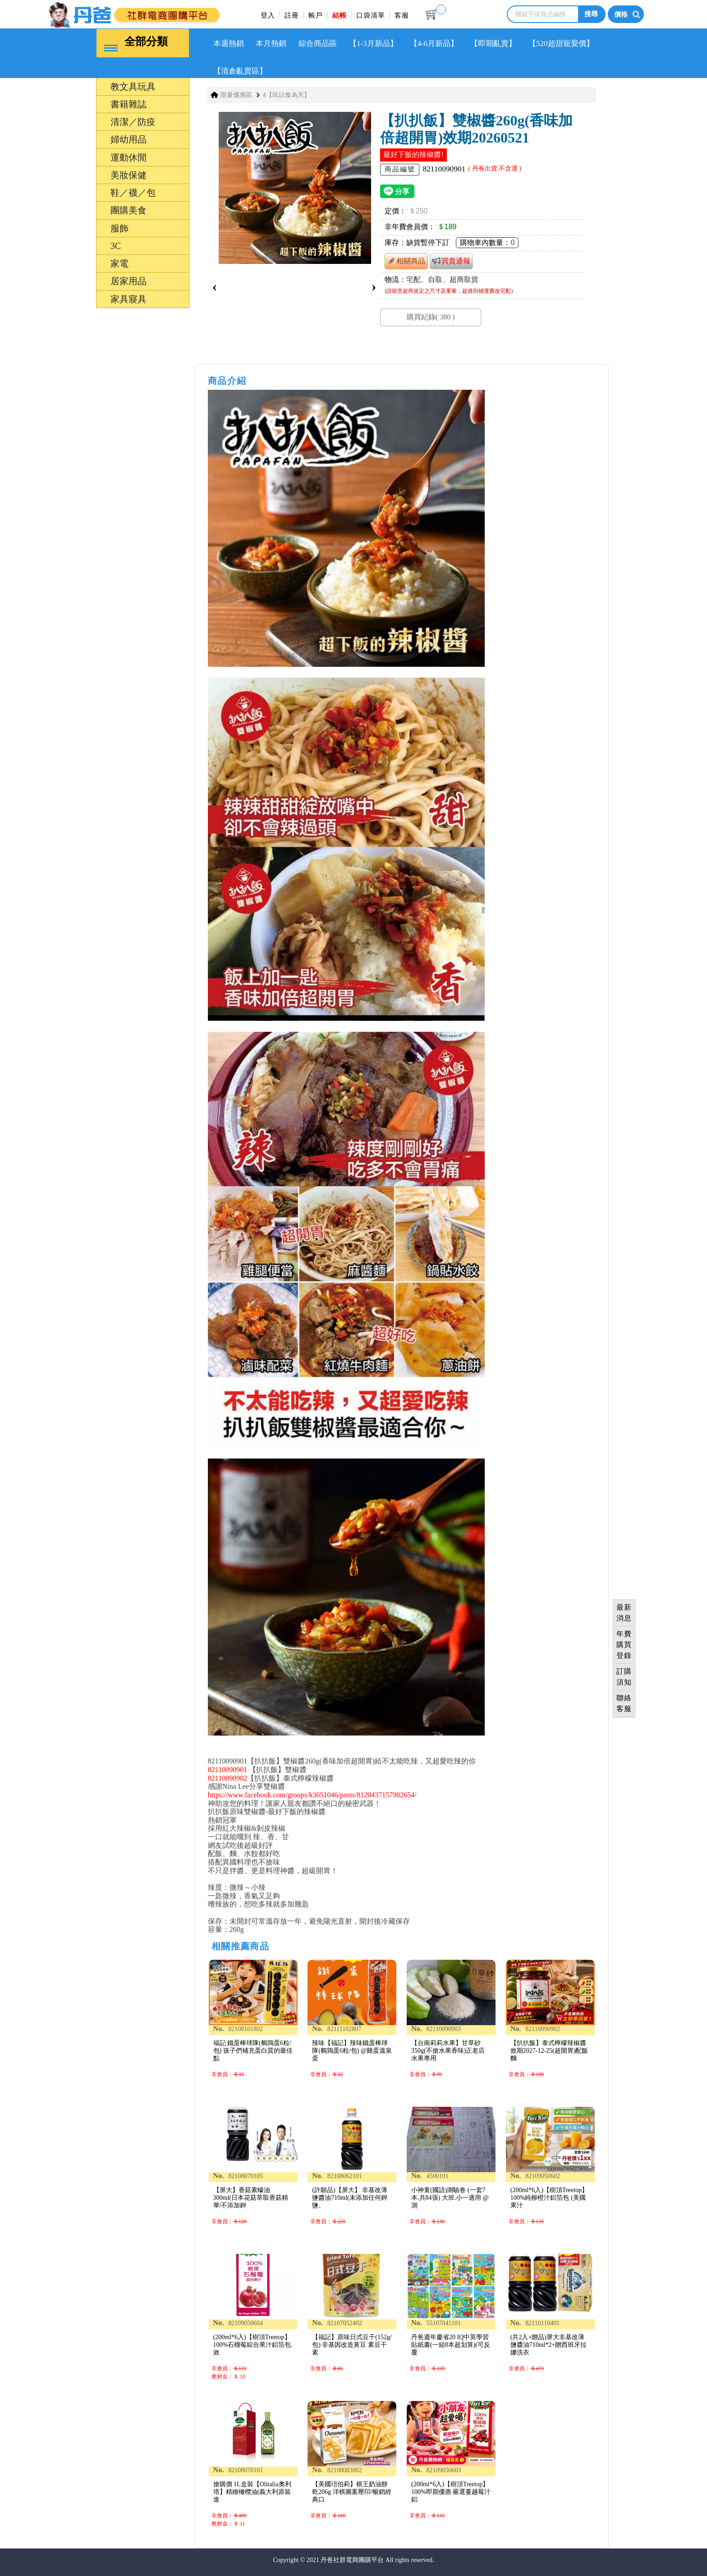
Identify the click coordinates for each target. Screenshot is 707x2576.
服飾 (119, 228)
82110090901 (227, 1769)
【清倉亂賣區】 (240, 71)
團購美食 (128, 210)
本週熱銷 (228, 43)
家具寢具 (128, 299)
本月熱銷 (271, 43)
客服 (402, 15)
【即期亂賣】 (493, 43)
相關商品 (406, 261)
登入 (268, 15)
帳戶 (315, 15)
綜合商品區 (317, 43)
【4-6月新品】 (434, 43)
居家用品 (128, 281)
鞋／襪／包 (133, 193)
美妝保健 (128, 175)
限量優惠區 (236, 95)
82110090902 (227, 1778)
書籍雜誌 (128, 104)
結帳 (339, 15)
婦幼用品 (128, 139)
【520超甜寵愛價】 (561, 43)
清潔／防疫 (133, 122)
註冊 (292, 15)
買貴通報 (451, 261)
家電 (119, 263)
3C (115, 246)
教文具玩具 (133, 87)
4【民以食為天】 (286, 95)
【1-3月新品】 (373, 43)
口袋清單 (370, 15)
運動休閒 (128, 157)
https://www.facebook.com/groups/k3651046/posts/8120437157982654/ (312, 1795)
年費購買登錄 (624, 1644)
